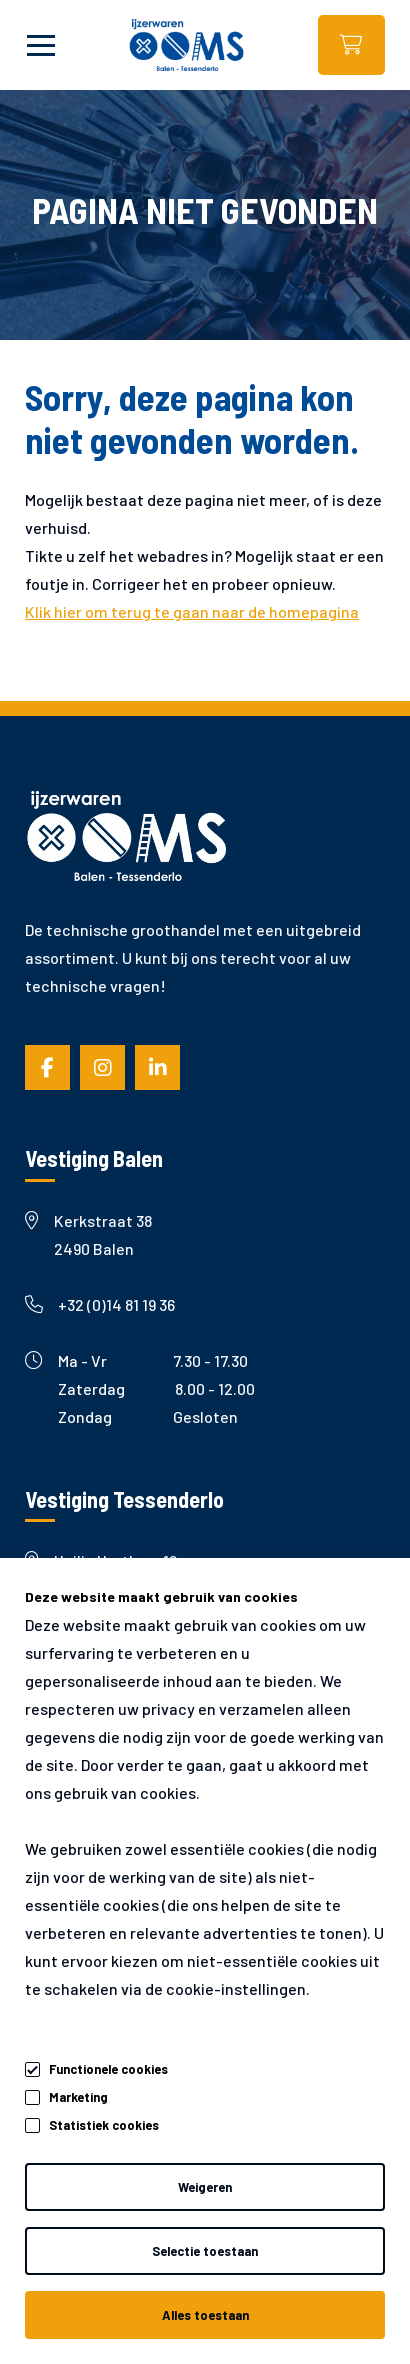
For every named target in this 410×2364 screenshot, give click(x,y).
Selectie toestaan (205, 2251)
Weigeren (205, 2187)
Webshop (351, 45)
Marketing (78, 2097)
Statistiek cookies (104, 2125)
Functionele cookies (108, 2066)
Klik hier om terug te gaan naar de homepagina (192, 611)
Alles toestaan (205, 2315)
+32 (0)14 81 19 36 (100, 1304)
